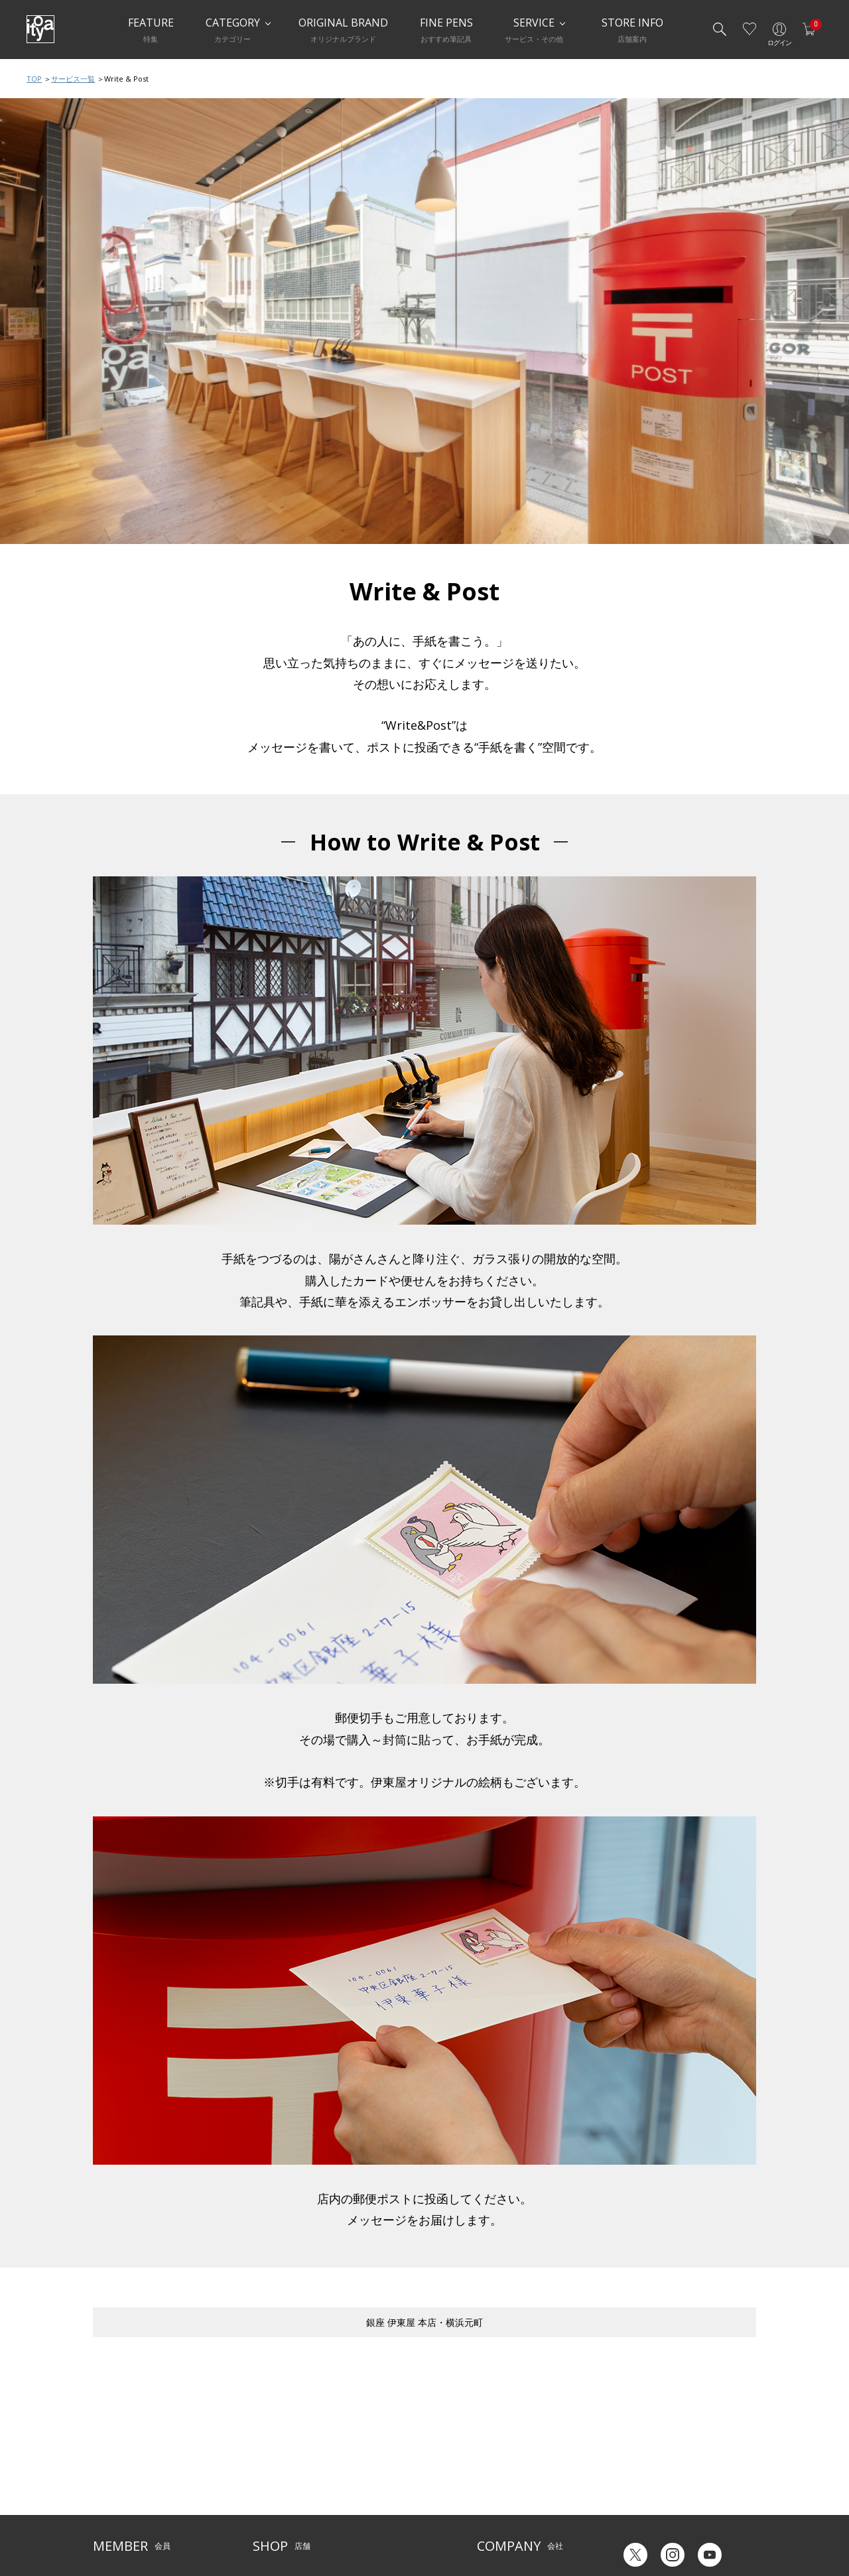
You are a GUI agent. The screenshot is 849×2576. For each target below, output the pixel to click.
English (689, 2522)
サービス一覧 (73, 79)
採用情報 (493, 2504)
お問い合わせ (117, 2483)
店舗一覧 (269, 2443)
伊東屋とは (497, 2443)
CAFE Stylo (272, 2504)
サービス (365, 2443)
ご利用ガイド (117, 2443)
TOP (34, 79)
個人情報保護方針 (125, 2504)
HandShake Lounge (289, 2483)
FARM (263, 2524)
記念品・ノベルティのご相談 (528, 2483)
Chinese (741, 2522)
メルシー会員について (132, 2463)
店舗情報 (365, 2463)
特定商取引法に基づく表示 (140, 2524)
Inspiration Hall (281, 2463)
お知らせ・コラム (381, 2483)
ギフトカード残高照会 (656, 2471)
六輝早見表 (637, 2451)
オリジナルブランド (513, 2463)
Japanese (634, 2522)
